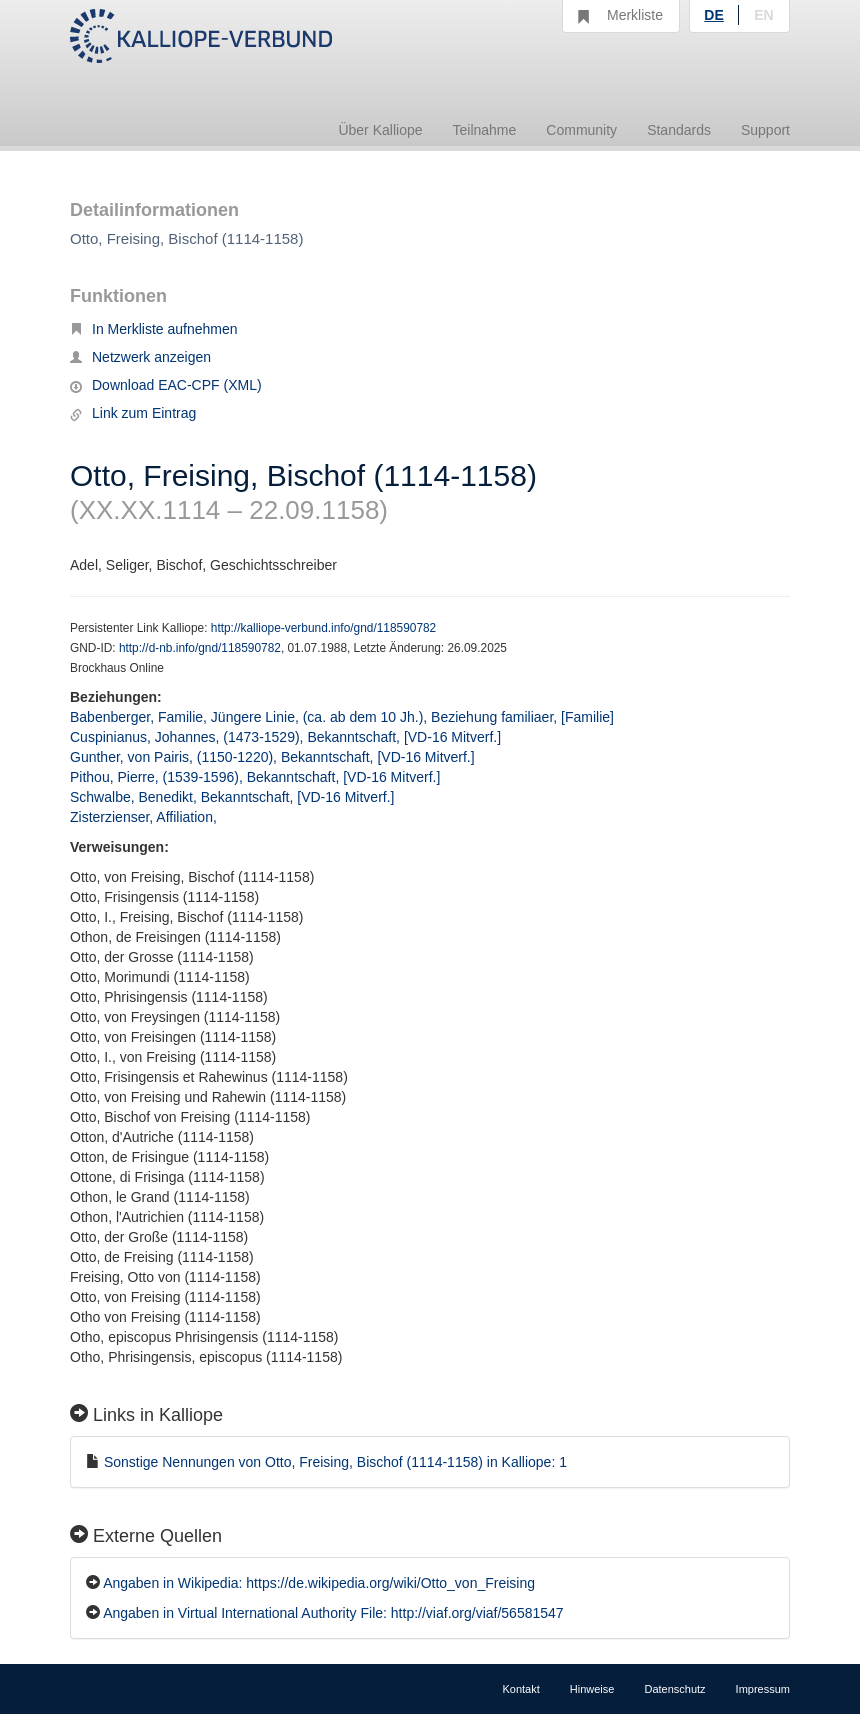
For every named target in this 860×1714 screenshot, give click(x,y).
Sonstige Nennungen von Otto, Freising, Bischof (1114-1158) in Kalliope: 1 (335, 1462)
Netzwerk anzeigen (140, 357)
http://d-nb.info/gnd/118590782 (200, 648)
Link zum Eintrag (133, 413)
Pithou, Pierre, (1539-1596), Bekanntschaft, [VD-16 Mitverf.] (255, 777)
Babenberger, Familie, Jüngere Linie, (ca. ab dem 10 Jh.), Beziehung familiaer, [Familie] (342, 717)
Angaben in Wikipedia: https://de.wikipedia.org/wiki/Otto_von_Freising (319, 1583)
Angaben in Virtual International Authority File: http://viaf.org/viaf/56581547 (333, 1613)
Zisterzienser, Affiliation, (145, 817)
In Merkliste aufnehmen (154, 329)
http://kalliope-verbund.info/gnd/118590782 (323, 628)
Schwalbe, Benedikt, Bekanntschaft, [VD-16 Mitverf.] (232, 797)
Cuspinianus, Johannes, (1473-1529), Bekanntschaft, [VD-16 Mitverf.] (285, 737)
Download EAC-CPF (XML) (166, 385)
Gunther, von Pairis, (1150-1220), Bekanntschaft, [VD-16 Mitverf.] (272, 757)
